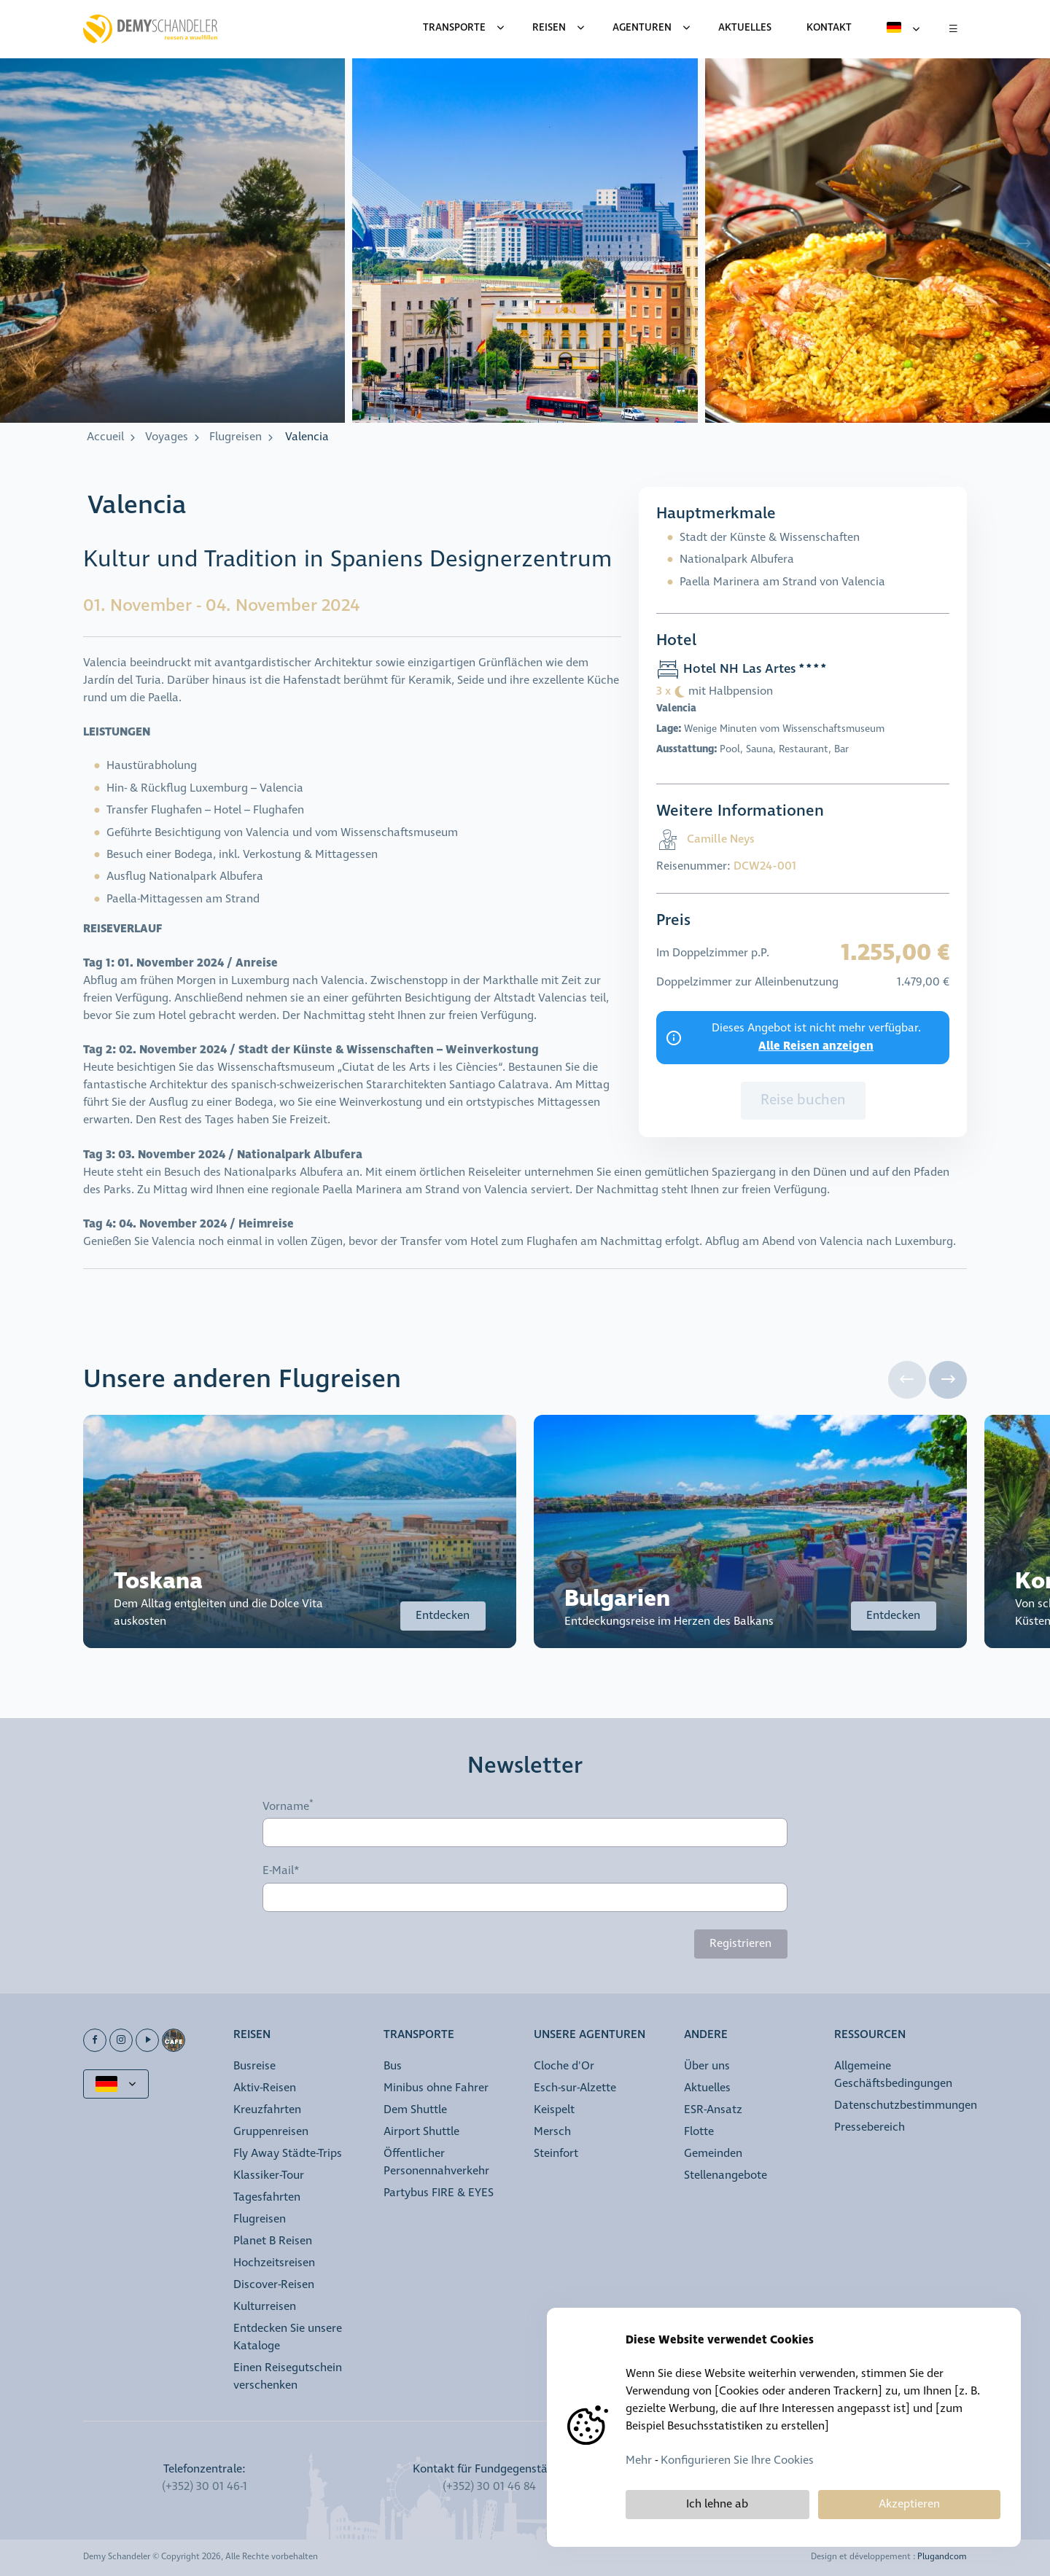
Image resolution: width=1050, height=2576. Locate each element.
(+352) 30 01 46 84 (489, 2486)
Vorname (285, 1806)
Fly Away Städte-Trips (287, 2153)
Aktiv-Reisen (264, 2088)
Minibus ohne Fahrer (436, 2088)
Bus (393, 2066)
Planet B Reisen (272, 2241)
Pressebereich (869, 2127)
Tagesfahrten (266, 2197)
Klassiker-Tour (268, 2175)
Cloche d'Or (564, 2066)
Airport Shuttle (421, 2131)
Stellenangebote (725, 2175)
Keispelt (554, 2110)
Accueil (105, 437)
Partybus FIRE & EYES (439, 2193)
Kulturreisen (264, 2306)
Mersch (552, 2131)
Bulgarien (617, 1599)
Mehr (639, 2460)
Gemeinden (713, 2153)
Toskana (158, 1581)
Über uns (707, 2066)
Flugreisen (235, 437)
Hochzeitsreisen (274, 2263)
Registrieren (740, 1943)
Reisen (549, 27)
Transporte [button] (419, 2035)
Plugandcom (942, 2557)
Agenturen (642, 27)
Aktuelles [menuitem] (744, 27)
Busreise (254, 2066)
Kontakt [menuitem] (829, 27)
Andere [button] (706, 2035)
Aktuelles (707, 2088)
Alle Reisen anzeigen (816, 1046)
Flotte (699, 2131)
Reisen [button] (252, 2035)
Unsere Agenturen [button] (589, 2035)
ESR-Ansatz (713, 2110)
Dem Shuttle (415, 2110)
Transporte (454, 27)
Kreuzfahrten (267, 2110)
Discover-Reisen (273, 2284)
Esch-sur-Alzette (575, 2088)
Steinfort (556, 2153)
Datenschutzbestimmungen (905, 2105)
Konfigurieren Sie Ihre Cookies (737, 2460)
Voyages (166, 437)
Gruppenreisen (270, 2131)
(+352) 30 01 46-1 (204, 2486)
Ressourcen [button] (870, 2035)
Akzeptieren (909, 2504)
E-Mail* (281, 1871)
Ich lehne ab (717, 2504)
